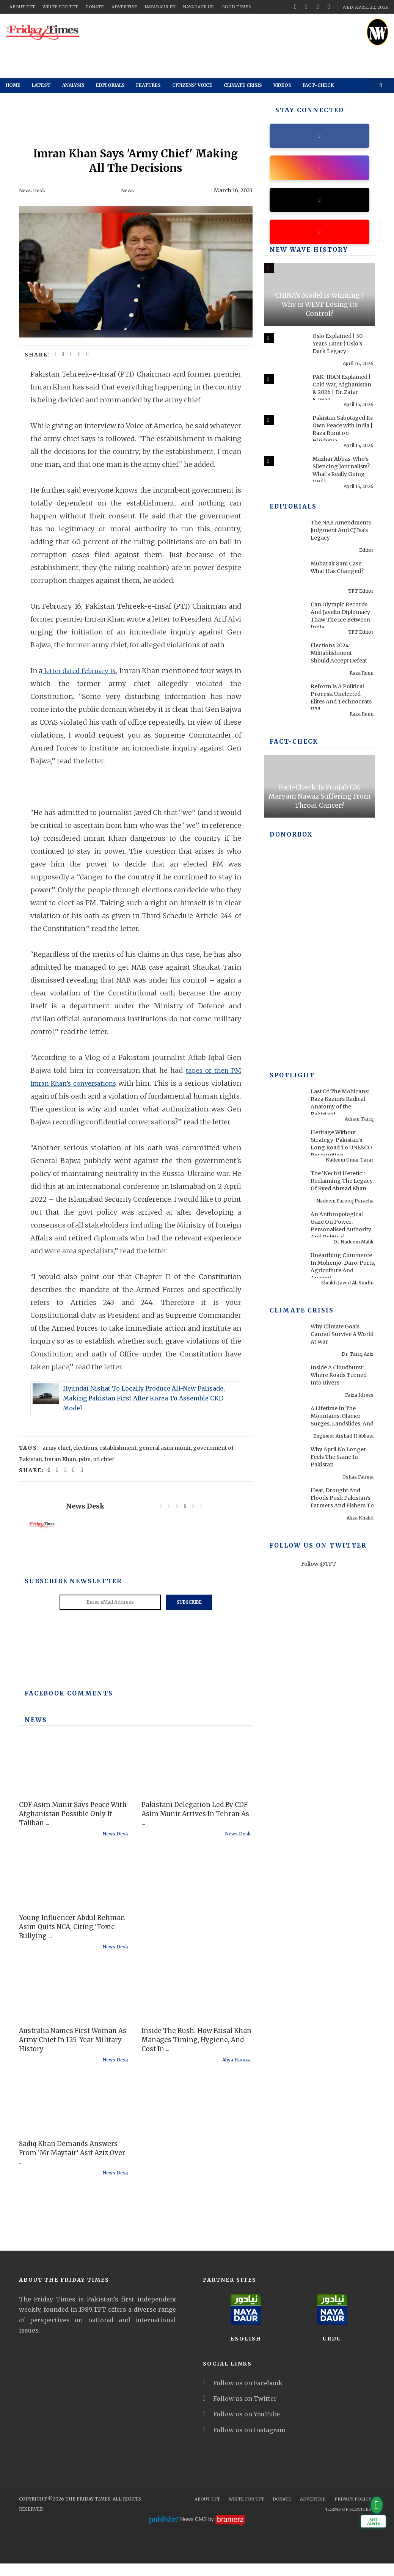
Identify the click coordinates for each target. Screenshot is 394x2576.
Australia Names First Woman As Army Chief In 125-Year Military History (72, 2052)
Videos (282, 85)
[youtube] (318, 6)
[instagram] (329, 6)
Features (148, 85)
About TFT (22, 6)
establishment (118, 1460)
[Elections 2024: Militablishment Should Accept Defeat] (283, 658)
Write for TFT (60, 6)
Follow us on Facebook (243, 2395)
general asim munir (165, 1460)
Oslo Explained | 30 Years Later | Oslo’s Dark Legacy (337, 348)
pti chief (103, 1471)
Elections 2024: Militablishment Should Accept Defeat (339, 657)
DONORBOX (289, 838)
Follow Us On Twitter (312, 1549)
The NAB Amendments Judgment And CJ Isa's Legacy (341, 534)
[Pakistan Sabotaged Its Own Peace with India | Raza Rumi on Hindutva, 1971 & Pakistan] (283, 431)
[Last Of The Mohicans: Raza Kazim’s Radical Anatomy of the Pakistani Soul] (283, 1104)
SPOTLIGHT (290, 1079)
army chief (56, 1460)
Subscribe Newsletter (68, 1593)
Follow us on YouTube (241, 2426)
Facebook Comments (64, 1706)
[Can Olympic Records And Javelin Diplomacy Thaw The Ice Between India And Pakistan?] (283, 617)
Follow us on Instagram (244, 2442)
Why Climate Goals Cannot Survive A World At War (342, 1338)
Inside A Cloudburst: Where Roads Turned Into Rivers (339, 1379)
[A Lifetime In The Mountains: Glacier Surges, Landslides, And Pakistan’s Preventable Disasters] (283, 1421)
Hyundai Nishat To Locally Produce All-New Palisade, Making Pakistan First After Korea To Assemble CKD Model (144, 1410)
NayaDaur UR (198, 6)
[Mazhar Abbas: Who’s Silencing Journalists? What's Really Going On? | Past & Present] (283, 472)
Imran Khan (60, 1471)
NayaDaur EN (160, 6)
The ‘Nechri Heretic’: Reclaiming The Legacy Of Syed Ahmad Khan (342, 1185)
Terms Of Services (348, 2521)
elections (85, 1460)
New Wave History (304, 254)
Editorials (110, 85)
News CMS (194, 2532)
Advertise (124, 6)
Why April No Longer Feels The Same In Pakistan (338, 1461)
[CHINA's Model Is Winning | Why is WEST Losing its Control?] (319, 298)
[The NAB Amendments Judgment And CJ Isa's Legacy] (283, 536)
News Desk (33, 190)
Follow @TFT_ (319, 1568)
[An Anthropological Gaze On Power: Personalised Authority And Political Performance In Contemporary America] (283, 1227)
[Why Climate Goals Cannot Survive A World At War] (283, 1340)
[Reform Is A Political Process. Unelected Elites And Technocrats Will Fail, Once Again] (283, 699)
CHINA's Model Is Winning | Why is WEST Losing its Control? (319, 308)
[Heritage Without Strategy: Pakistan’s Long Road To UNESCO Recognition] (283, 1145)
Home (13, 85)
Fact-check (318, 85)
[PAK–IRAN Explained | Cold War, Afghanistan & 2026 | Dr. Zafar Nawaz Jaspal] (283, 390)
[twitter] (306, 6)
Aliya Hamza (236, 2072)
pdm (84, 1471)
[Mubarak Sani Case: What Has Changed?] (283, 577)
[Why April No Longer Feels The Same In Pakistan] (283, 1462)
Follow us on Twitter (240, 2411)
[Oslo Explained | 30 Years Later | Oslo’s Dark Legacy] (283, 349)
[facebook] (295, 6)
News (128, 190)
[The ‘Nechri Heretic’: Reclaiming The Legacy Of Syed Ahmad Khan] (283, 1186)
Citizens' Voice (192, 85)
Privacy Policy (352, 2511)
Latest (41, 85)
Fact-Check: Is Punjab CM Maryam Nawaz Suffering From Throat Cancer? (319, 800)
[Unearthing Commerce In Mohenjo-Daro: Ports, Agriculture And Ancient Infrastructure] (283, 1268)
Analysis (73, 85)
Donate (94, 6)
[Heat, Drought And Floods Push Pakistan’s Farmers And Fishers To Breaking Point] (283, 1503)
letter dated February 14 (83, 670)
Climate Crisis (243, 85)
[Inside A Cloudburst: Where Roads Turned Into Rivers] (283, 1380)
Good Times (236, 6)
